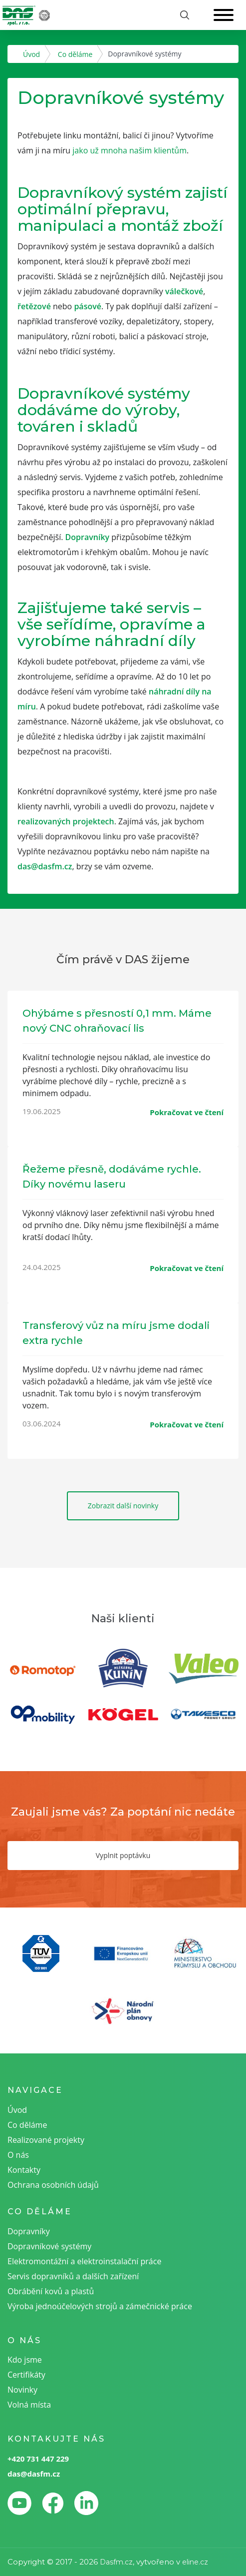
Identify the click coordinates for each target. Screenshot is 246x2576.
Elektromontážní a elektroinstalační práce (84, 2261)
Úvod (31, 54)
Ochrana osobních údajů (53, 2184)
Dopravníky (87, 537)
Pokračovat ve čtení (187, 1112)
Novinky (22, 2389)
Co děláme (75, 54)
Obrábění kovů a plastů (50, 2291)
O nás (18, 2154)
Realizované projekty (45, 2139)
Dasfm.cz (116, 2562)
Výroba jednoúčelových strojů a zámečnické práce (99, 2306)
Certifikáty (26, 2374)
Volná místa (29, 2404)
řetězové (34, 306)
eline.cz (195, 2562)
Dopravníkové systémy (49, 2246)
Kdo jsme (24, 2359)
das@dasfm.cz (44, 866)
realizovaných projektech (65, 821)
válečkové (184, 291)
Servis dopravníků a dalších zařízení (73, 2276)
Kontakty (23, 2169)
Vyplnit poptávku (123, 1855)
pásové (87, 306)
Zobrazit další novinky (123, 1505)
